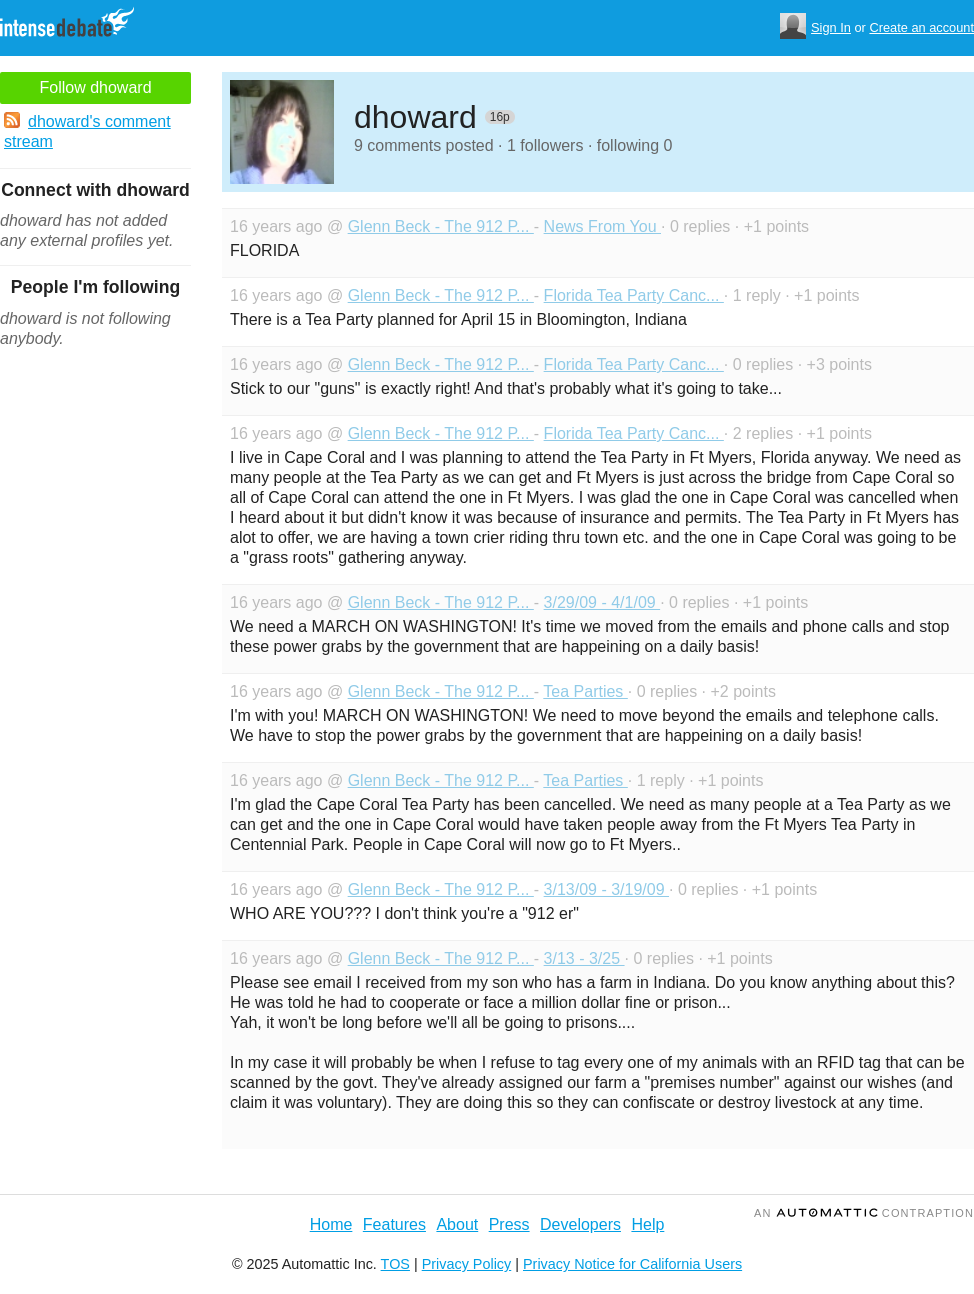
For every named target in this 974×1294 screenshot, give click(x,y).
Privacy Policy (467, 1264)
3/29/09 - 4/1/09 (602, 602)
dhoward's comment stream (87, 131)
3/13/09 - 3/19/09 (606, 889)
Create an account (921, 27)
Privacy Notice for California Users (632, 1264)
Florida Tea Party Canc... (634, 295)
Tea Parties (585, 691)
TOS (395, 1264)
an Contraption (864, 1213)
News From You (602, 226)
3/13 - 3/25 (584, 958)
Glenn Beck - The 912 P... (441, 226)
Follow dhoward (95, 87)
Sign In (831, 27)
